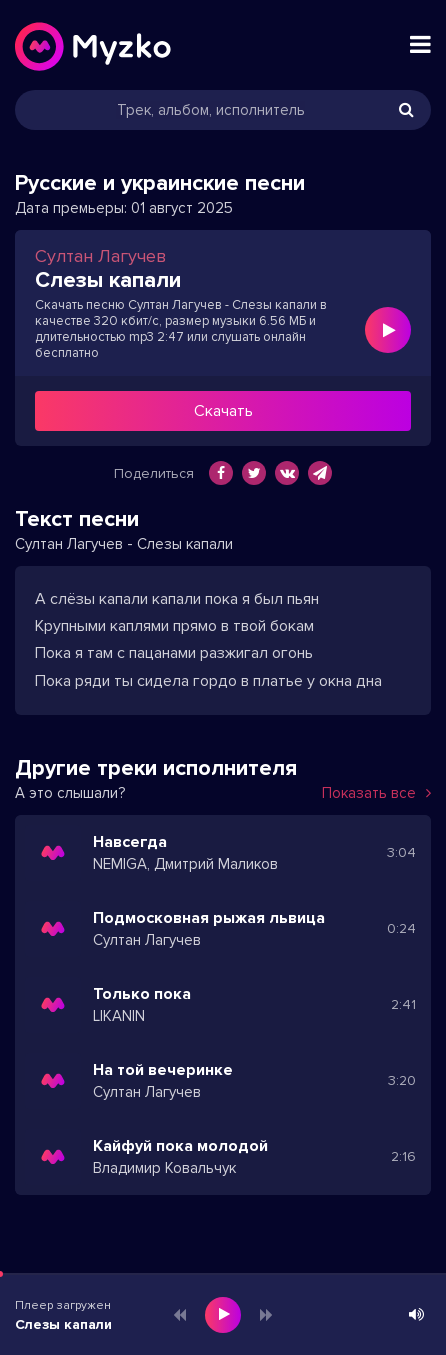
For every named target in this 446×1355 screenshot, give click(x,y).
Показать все (376, 793)
